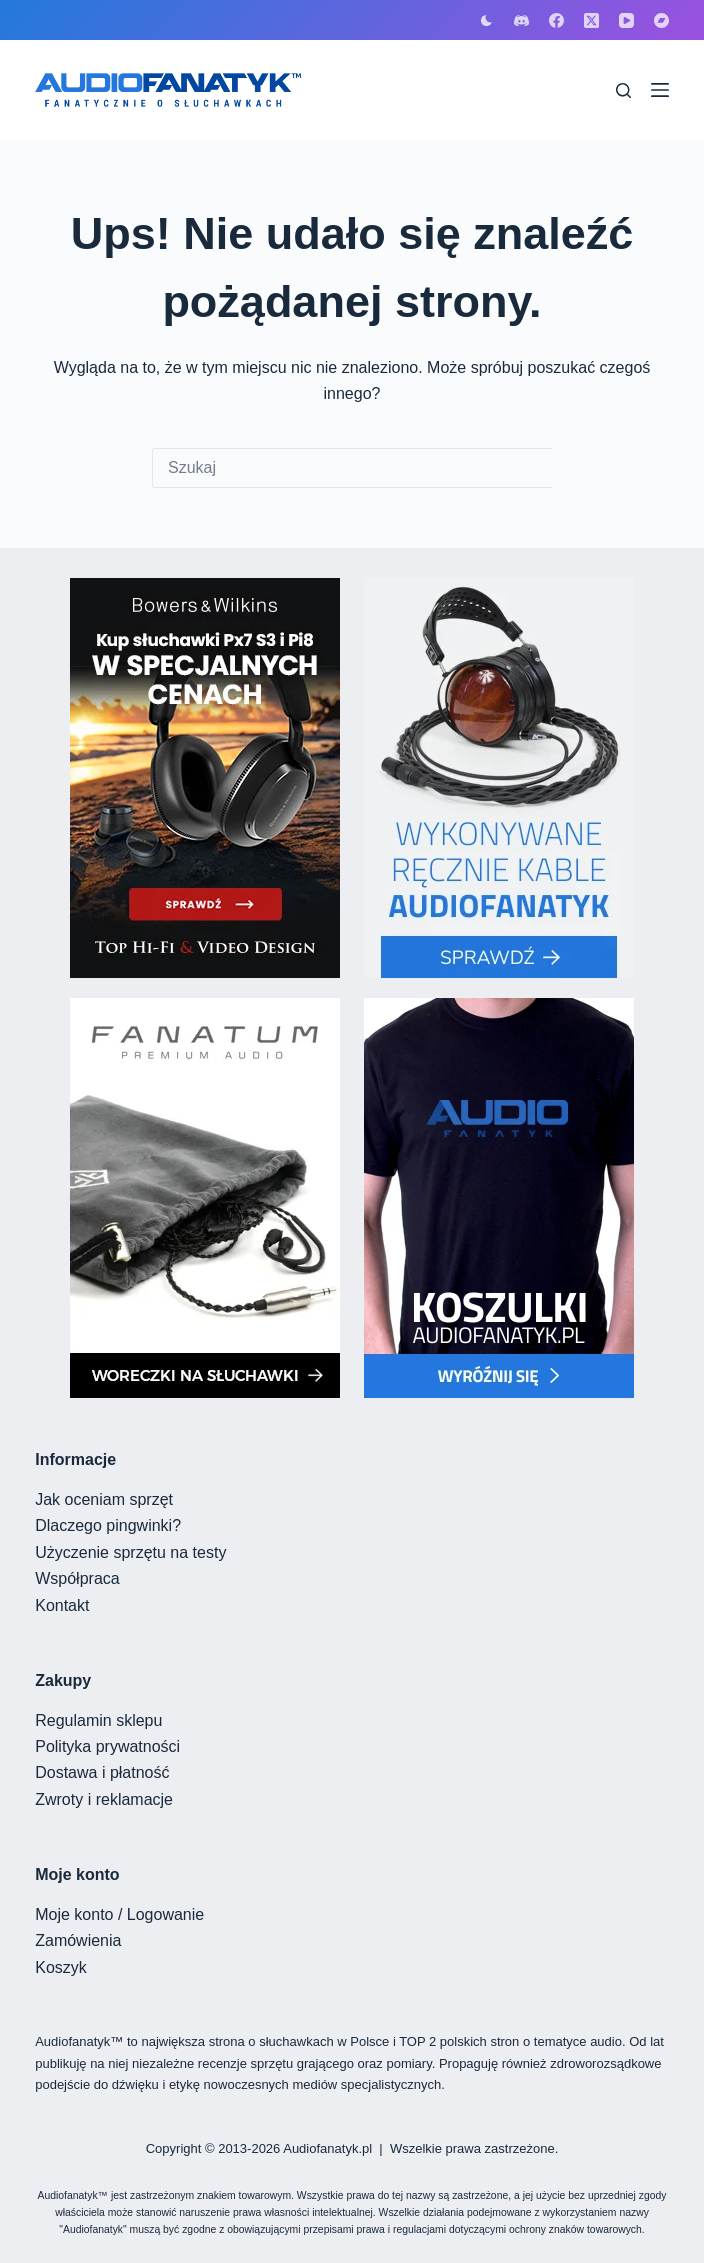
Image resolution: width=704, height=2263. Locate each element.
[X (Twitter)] (591, 20)
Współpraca (77, 1578)
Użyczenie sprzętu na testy (130, 1552)
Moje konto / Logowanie (119, 1914)
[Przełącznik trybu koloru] (486, 20)
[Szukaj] (623, 90)
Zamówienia (78, 1940)
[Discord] (521, 20)
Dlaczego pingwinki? (108, 1525)
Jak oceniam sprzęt (104, 1499)
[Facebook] (556, 20)
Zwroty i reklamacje (104, 1799)
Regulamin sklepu (98, 1720)
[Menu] (660, 90)
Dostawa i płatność (102, 1772)
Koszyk (61, 1967)
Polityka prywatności (107, 1746)
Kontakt (62, 1605)
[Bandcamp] (661, 20)
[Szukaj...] (352, 468)
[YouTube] (626, 20)
